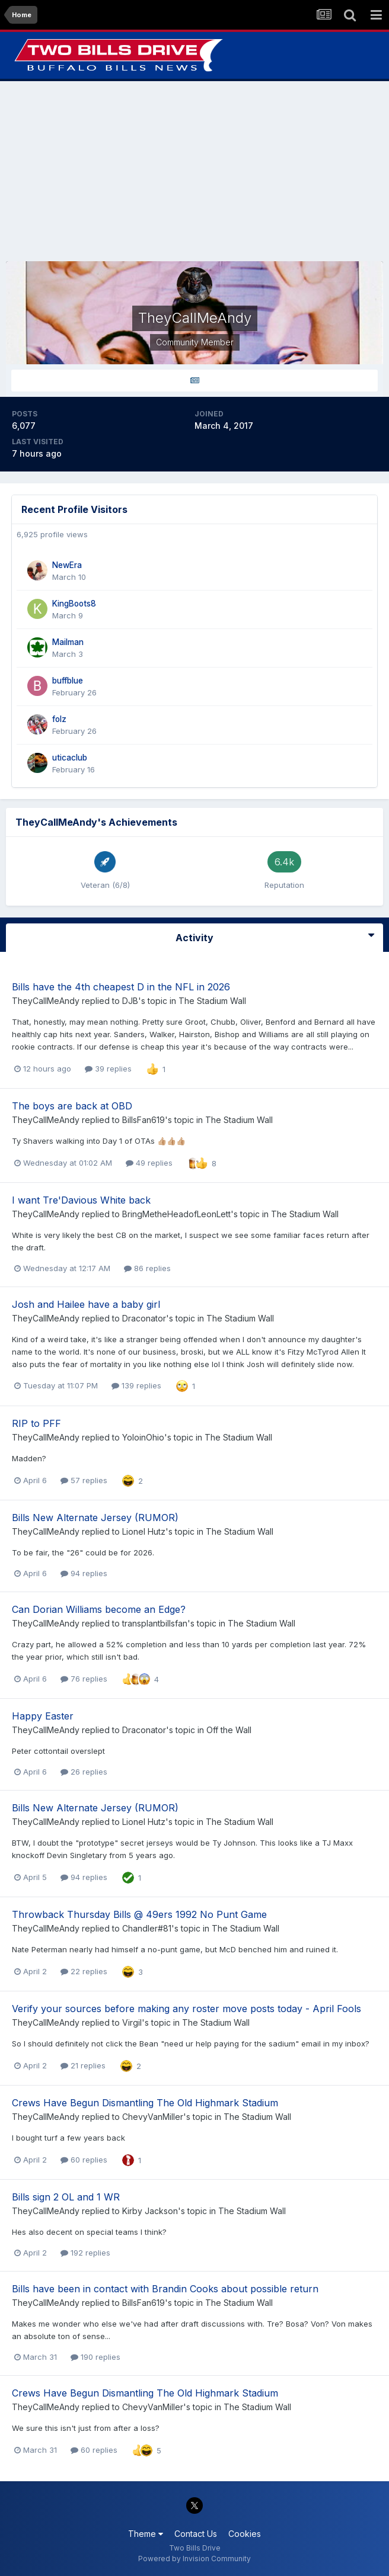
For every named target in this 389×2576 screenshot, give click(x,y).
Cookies (244, 2534)
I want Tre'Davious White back (81, 1200)
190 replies (95, 2357)
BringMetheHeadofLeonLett (176, 1214)
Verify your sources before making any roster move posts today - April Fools (186, 2008)
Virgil (132, 2022)
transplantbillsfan (154, 1623)
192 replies (85, 2252)
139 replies (136, 1385)
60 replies (83, 2159)
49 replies (149, 1162)
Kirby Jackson (150, 2211)
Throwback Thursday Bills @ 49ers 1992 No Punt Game (139, 1914)
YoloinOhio (143, 1437)
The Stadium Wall (212, 1001)
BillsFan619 (143, 1120)
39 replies (108, 1068)
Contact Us (195, 2534)
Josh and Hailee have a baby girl (86, 1304)
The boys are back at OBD (72, 1106)
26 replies (83, 1771)
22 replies (83, 1971)
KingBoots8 (74, 603)
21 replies (83, 2065)
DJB (130, 1001)
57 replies (83, 1480)
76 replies (83, 1678)
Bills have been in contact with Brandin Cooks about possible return (165, 2289)
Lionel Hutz (143, 1531)
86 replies (147, 1268)
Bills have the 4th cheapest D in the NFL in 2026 (121, 987)
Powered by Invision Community (194, 2558)
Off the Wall (228, 1730)
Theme (145, 2534)
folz (59, 719)
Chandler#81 (146, 1928)
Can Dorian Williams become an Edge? (99, 1609)
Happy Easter (43, 1716)
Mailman (68, 642)
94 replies (83, 1573)
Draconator (144, 1318)
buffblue (67, 680)
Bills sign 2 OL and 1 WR (66, 2197)
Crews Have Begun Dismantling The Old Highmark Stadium (145, 2103)
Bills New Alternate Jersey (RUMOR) (95, 1517)
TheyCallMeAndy (45, 1001)
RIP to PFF (36, 1423)
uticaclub (69, 757)
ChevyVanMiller (152, 2117)
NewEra (67, 565)
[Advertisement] (194, 171)
